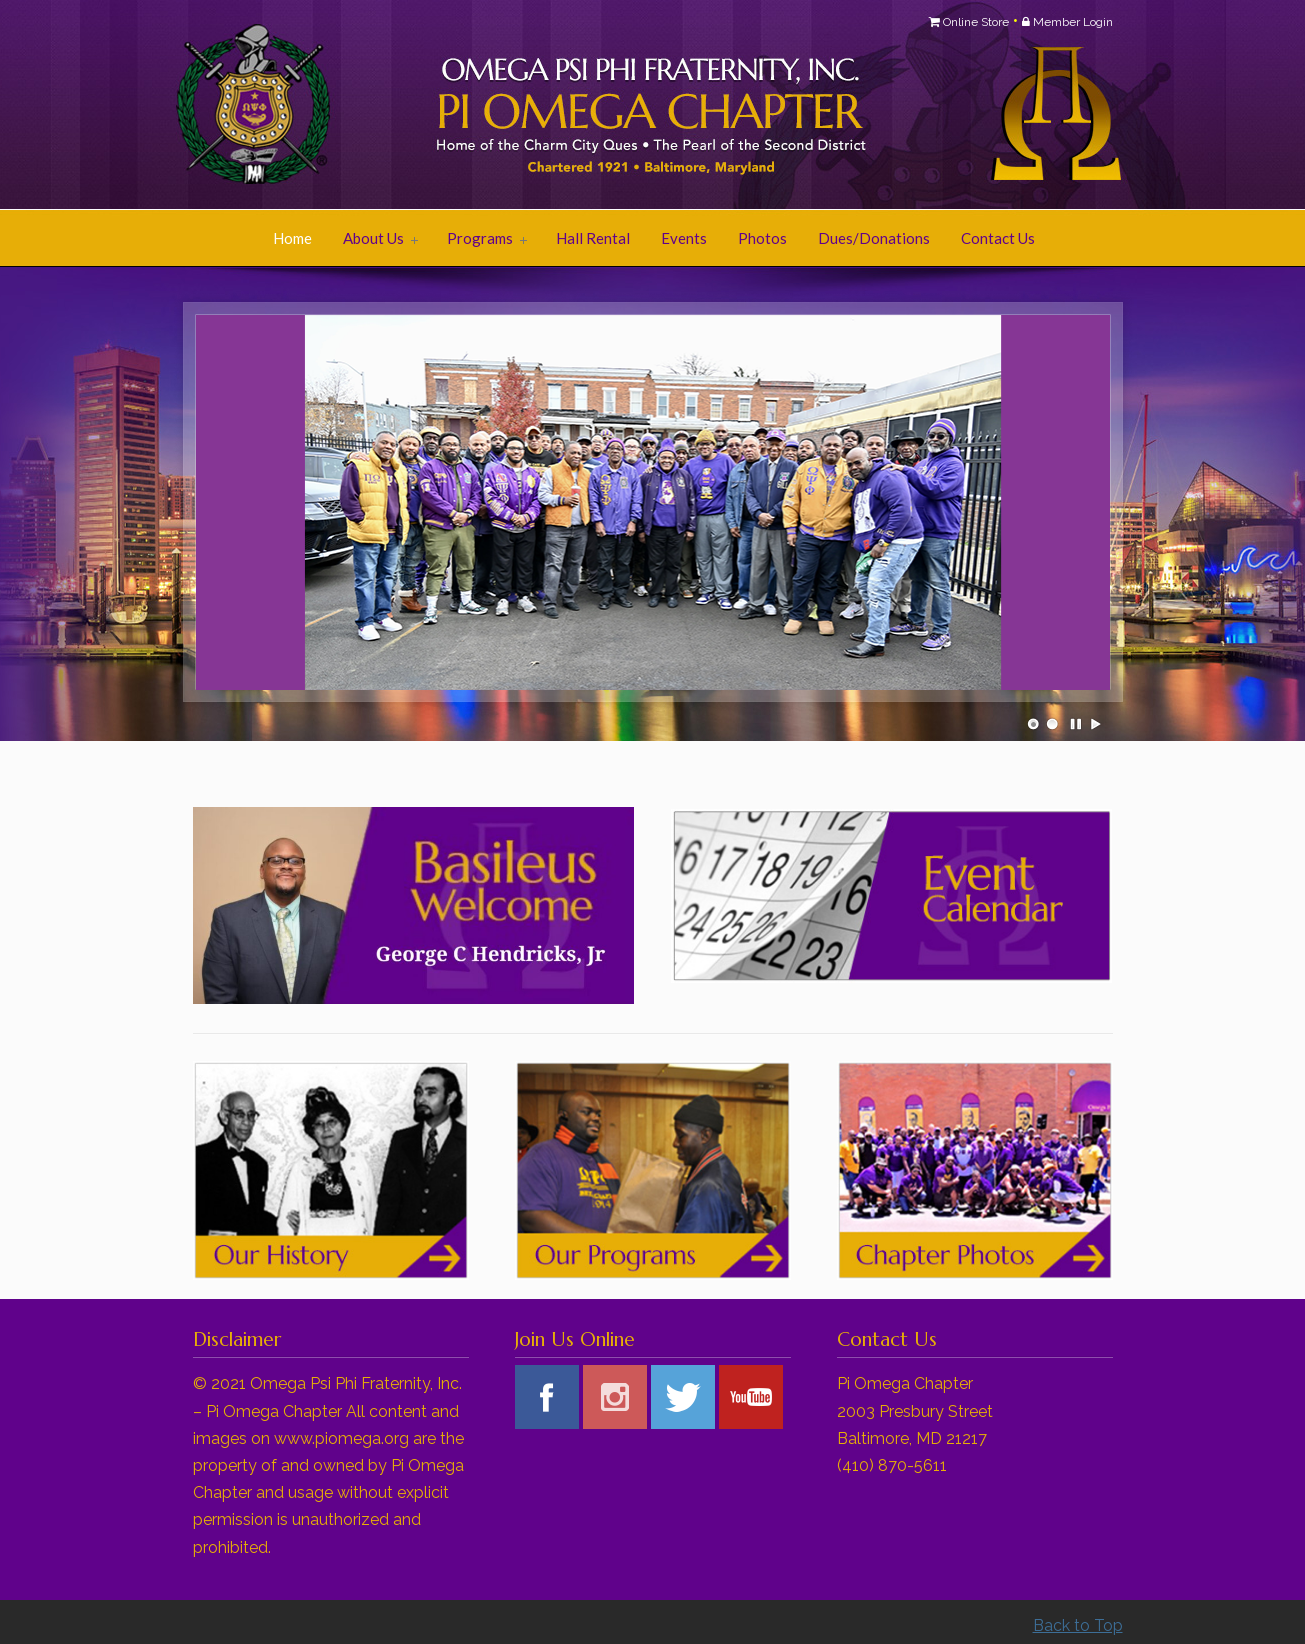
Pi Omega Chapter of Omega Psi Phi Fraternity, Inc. (443, 106)
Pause (1077, 724)
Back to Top (1078, 1625)
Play (1096, 724)
